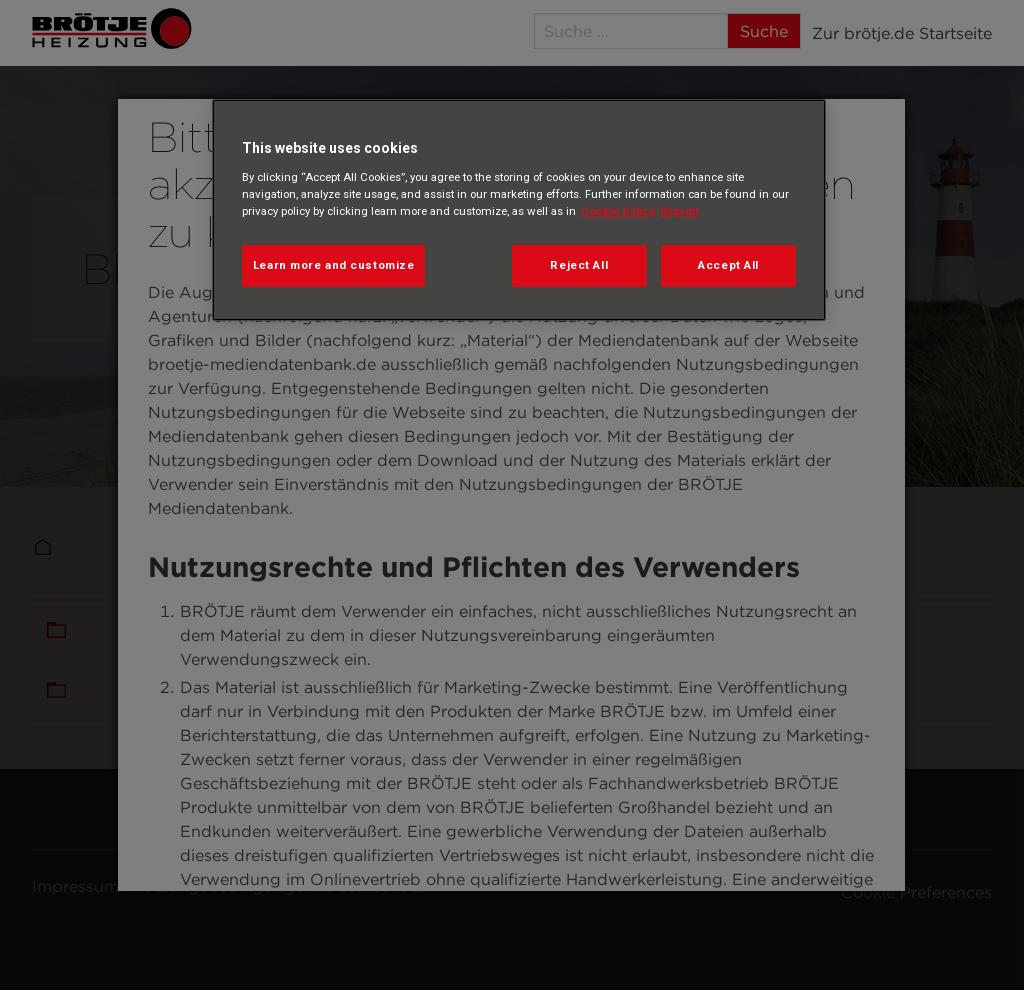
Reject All (579, 265)
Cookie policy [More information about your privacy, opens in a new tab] (618, 211)
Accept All (728, 265)
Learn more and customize (334, 265)
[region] (519, 210)
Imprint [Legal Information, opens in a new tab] (679, 211)
